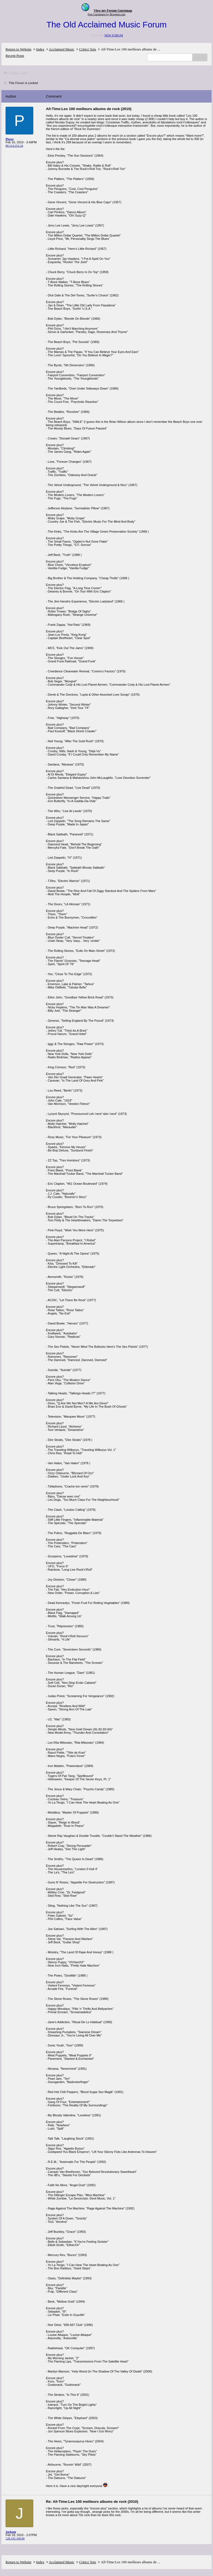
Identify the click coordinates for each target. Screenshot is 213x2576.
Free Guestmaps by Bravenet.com (106, 14)
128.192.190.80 (15, 2538)
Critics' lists (87, 49)
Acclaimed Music (61, 49)
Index (40, 49)
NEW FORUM (113, 35)
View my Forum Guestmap (113, 10)
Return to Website (18, 49)
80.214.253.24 (14, 145)
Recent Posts (15, 56)
